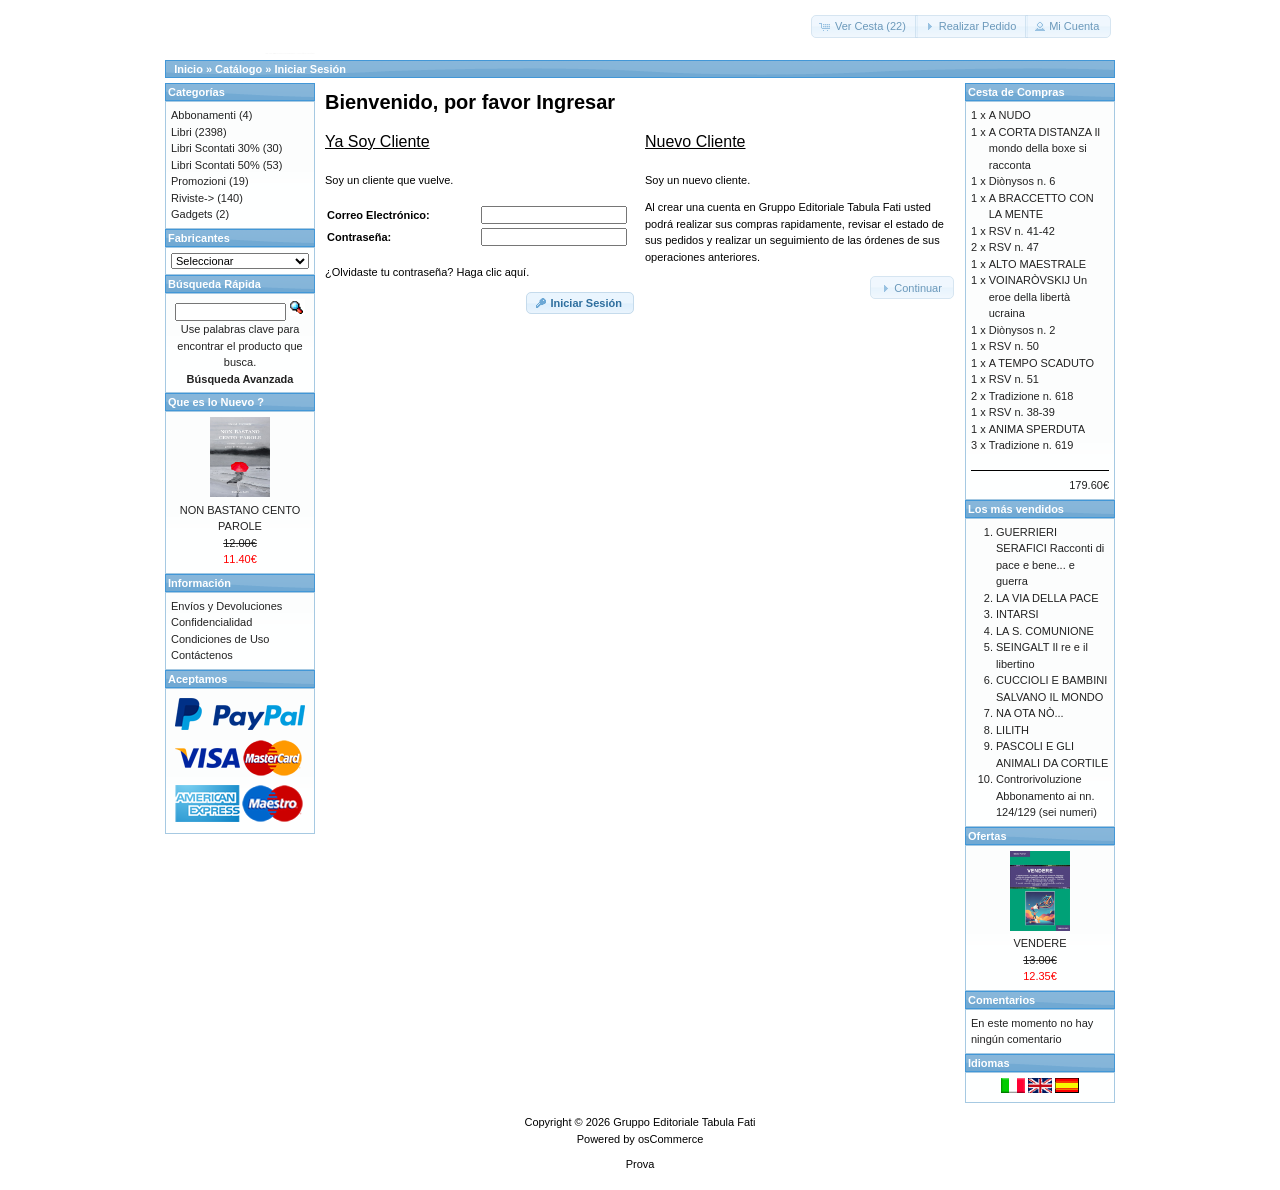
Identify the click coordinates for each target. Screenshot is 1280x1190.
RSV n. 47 (1014, 247)
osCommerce (670, 1139)
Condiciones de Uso (220, 639)
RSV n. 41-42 (1022, 231)
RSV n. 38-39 (1022, 412)
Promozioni (198, 181)
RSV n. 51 (1014, 379)
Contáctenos (202, 655)
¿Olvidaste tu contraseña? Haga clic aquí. (427, 272)
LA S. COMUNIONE (1045, 631)
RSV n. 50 (1014, 346)
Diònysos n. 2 (1022, 330)
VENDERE (1039, 943)
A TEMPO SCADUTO (1041, 363)
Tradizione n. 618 (1031, 396)
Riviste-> (192, 198)
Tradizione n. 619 (1031, 445)
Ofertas (987, 836)
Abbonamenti (203, 115)
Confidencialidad (211, 622)
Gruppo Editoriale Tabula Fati (684, 1122)
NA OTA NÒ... (1030, 713)
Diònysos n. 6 (1022, 181)
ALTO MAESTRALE (1037, 264)
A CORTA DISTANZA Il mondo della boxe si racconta (1044, 148)
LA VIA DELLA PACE (1047, 598)
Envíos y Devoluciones (226, 606)
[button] (864, 26)
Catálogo (238, 69)
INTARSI (1017, 614)
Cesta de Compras (1016, 92)
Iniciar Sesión (310, 69)
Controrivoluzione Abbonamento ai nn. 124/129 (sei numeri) (1046, 795)
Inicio (188, 69)
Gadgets (192, 214)
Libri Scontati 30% (215, 148)
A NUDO (1010, 115)
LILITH (1012, 730)
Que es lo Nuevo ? (216, 402)
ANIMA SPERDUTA (1037, 429)
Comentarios (1001, 1000)
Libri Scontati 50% (215, 165)
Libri (181, 132)
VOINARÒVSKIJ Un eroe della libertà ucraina (1038, 296)
